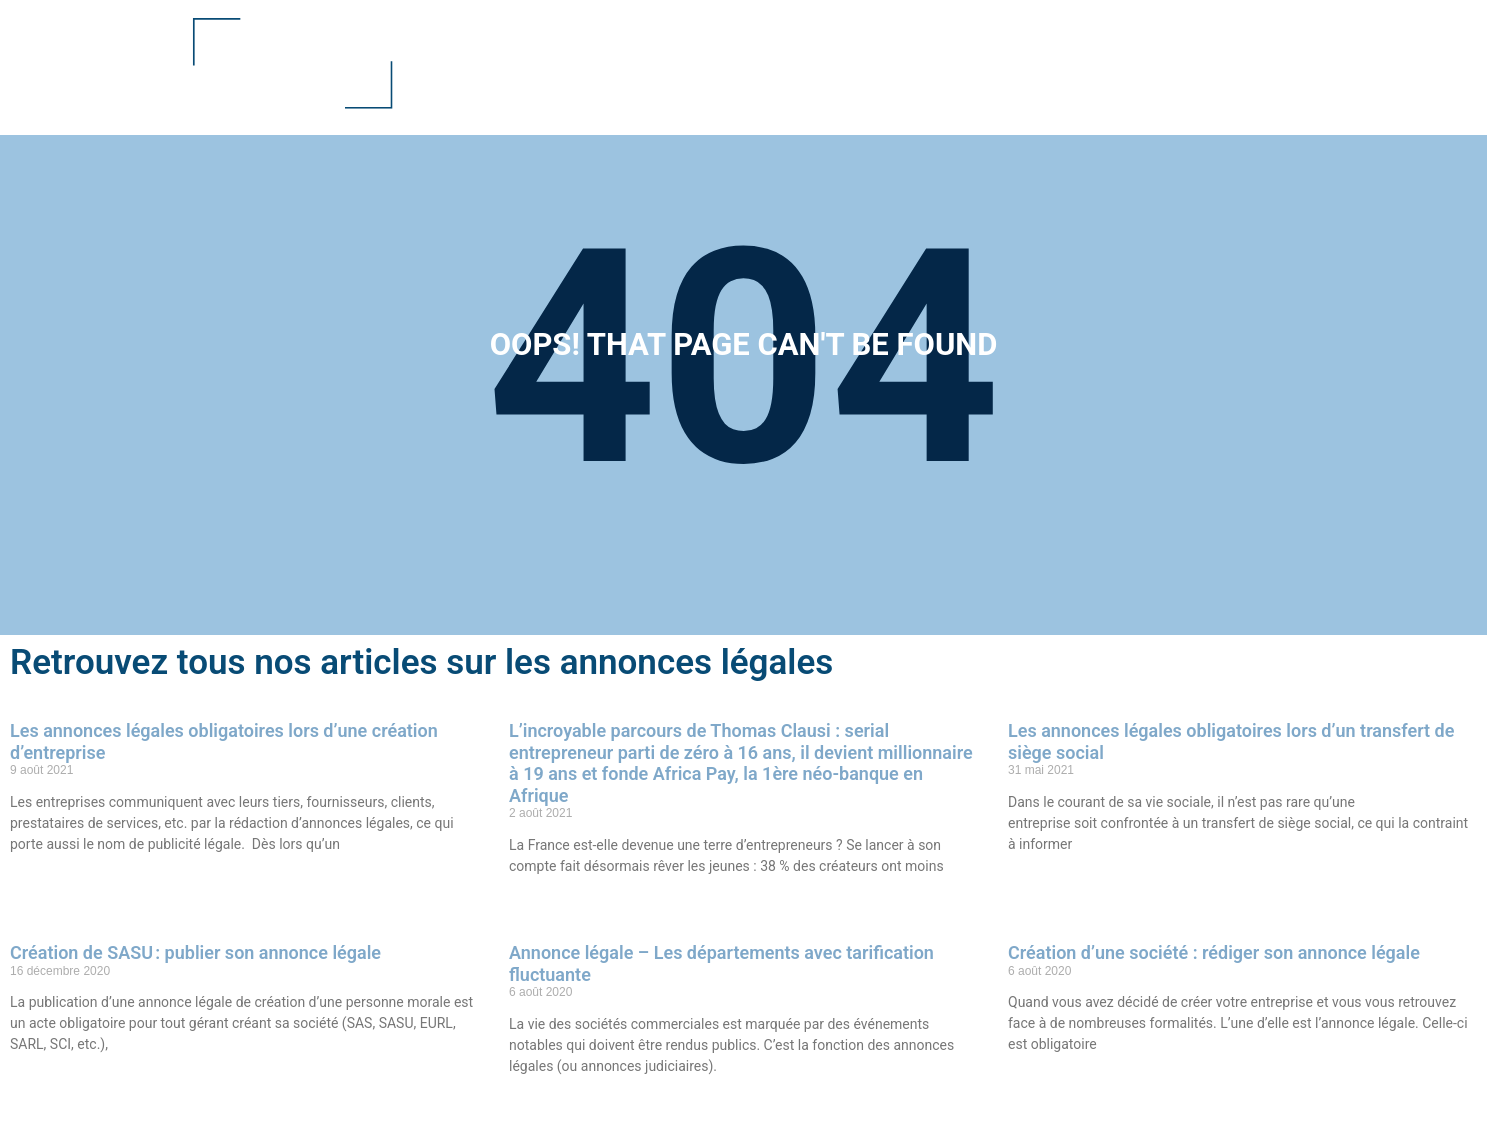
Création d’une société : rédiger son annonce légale (1214, 952)
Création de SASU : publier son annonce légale (195, 952)
